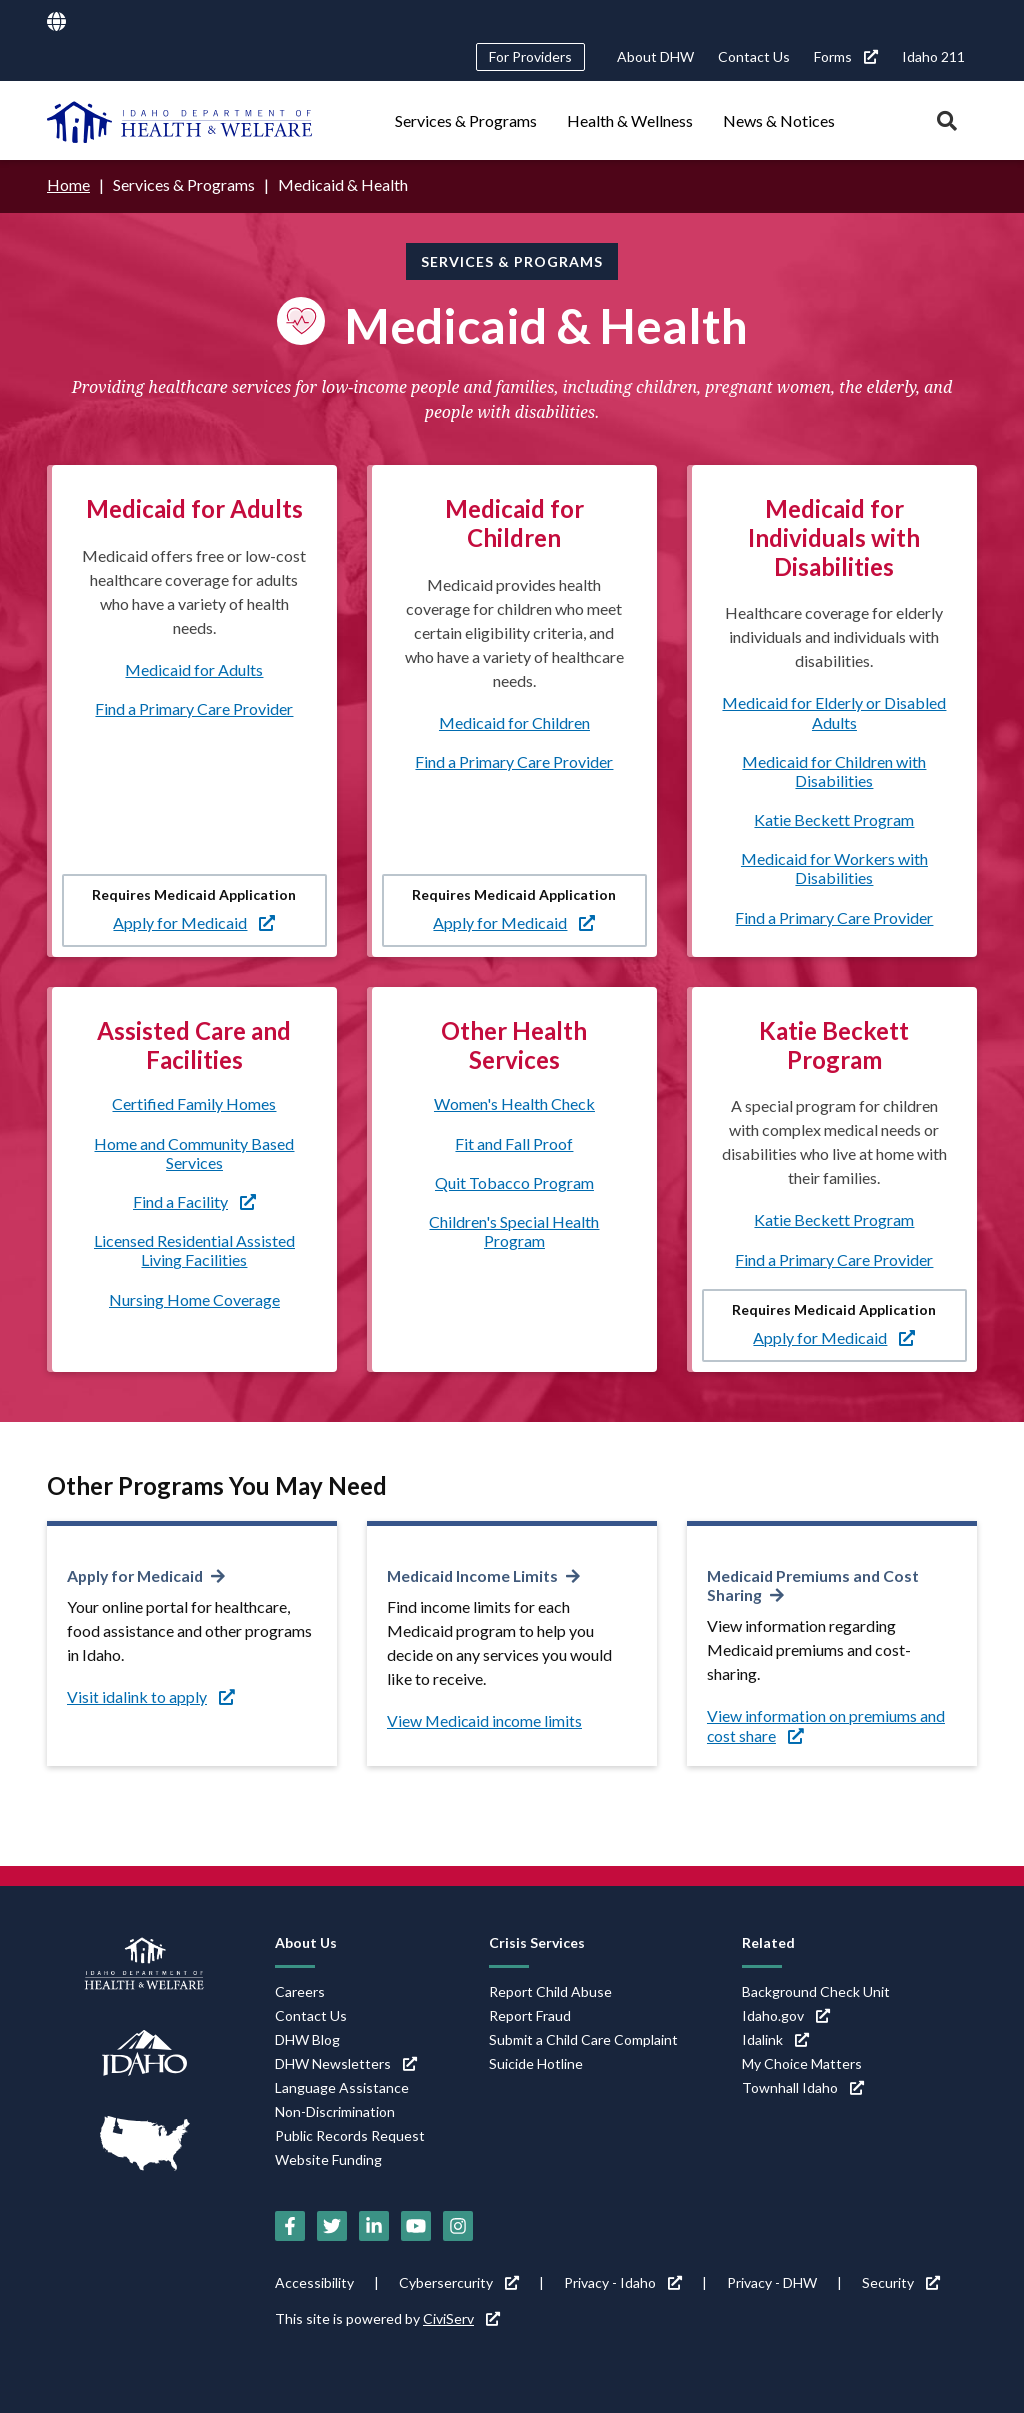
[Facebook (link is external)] (290, 2224)
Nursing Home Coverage (194, 1298)
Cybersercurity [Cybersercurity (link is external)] (459, 2280)
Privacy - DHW (772, 2280)
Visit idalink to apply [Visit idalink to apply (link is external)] (151, 1695)
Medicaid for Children (514, 721)
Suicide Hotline (536, 2061)
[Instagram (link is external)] (458, 2224)
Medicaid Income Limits (474, 1574)
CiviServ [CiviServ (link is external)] (461, 2316)
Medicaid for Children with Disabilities (834, 770)
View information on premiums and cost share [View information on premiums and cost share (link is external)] (826, 1724)
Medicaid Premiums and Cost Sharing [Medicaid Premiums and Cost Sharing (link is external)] (815, 1584)
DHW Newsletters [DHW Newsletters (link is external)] (346, 2061)
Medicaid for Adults (194, 668)
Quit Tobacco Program (514, 1181)
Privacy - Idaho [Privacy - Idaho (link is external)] (623, 2280)
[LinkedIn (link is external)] (374, 2224)
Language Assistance (342, 2085)
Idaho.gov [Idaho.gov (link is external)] (786, 2013)
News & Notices (779, 120)
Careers (300, 1989)
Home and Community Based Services (194, 1152)
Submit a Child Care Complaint (583, 2037)
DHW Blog (307, 2037)
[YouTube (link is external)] (416, 2224)
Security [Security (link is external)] (901, 2280)
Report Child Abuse (550, 1989)
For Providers (530, 56)
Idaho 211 (933, 56)
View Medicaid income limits (486, 1719)
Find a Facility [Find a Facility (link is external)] (194, 1200)
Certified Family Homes (194, 1103)
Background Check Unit (816, 1989)
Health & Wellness (630, 120)
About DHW (655, 56)
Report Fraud (530, 2013)
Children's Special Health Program (514, 1230)
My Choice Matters (802, 2061)
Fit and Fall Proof (514, 1142)
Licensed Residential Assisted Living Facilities (194, 1249)
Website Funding (328, 2157)
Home (68, 184)
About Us (306, 1940)
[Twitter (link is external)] (332, 2224)
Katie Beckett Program (834, 818)
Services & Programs (466, 120)
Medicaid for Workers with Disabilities (834, 868)
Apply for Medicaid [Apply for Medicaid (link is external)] (194, 921)
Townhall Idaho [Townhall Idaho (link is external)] (803, 2085)
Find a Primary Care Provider (194, 707)
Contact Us (754, 56)
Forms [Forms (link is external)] (846, 56)
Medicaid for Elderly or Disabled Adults (834, 712)
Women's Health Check (514, 1103)
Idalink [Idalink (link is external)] (775, 2037)
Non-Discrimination (335, 2109)
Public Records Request (350, 2133)
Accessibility (314, 2280)
